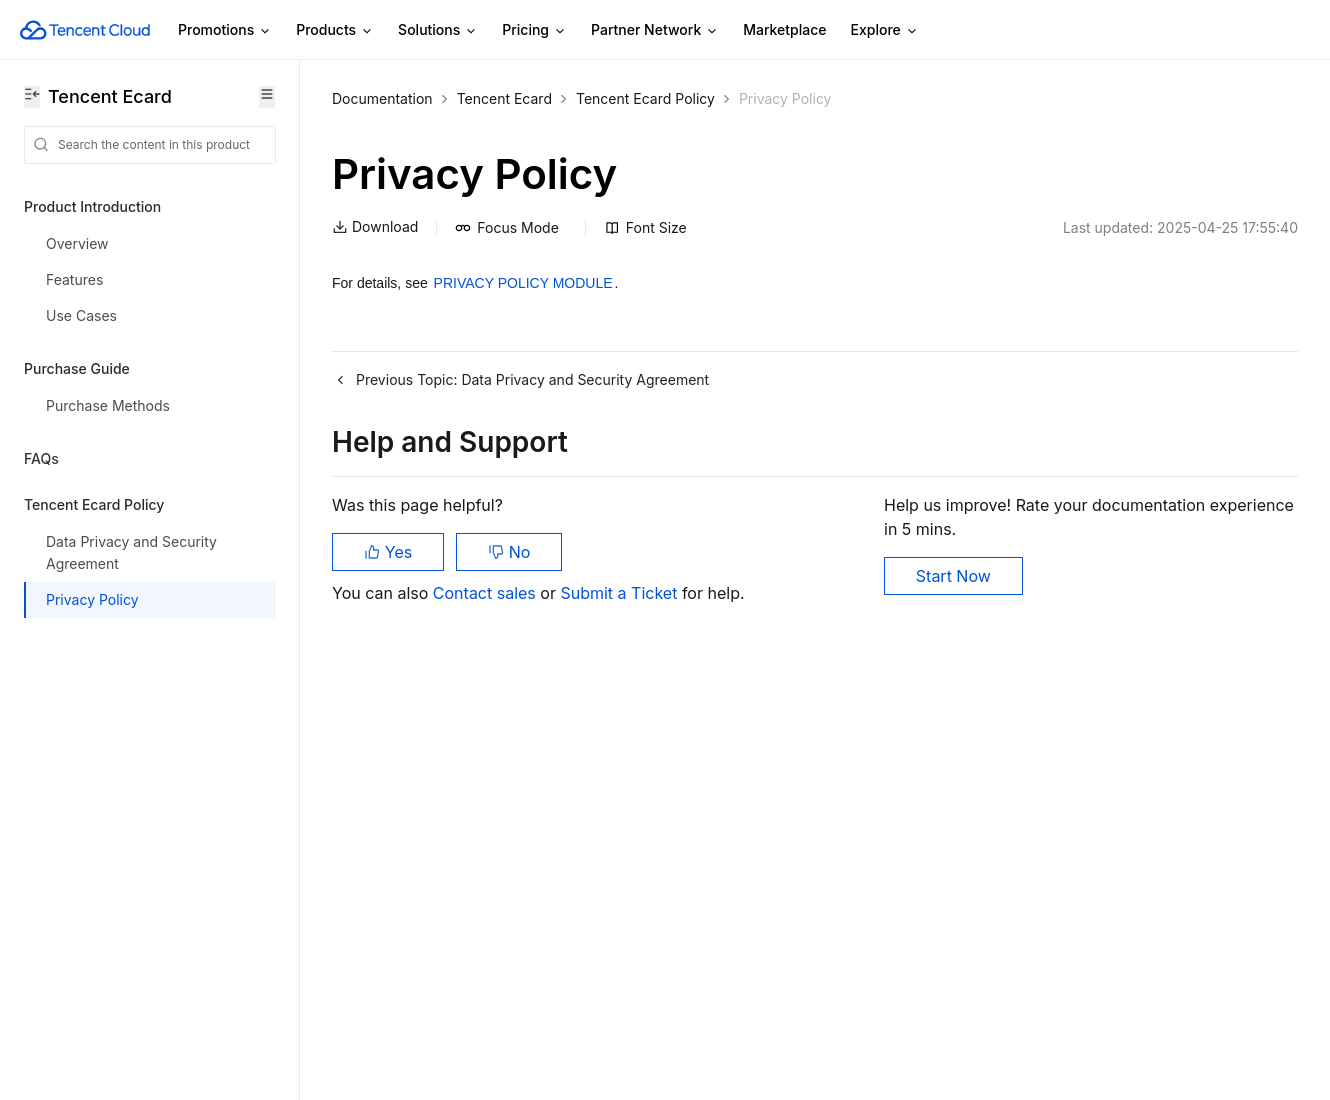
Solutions (438, 30)
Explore (885, 30)
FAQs (41, 458)
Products (335, 30)
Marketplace (784, 29)
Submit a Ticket (620, 593)
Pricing (534, 30)
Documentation (382, 98)
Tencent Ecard (504, 98)
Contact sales (486, 593)
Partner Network (655, 30)
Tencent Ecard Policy (645, 98)
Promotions (225, 30)
